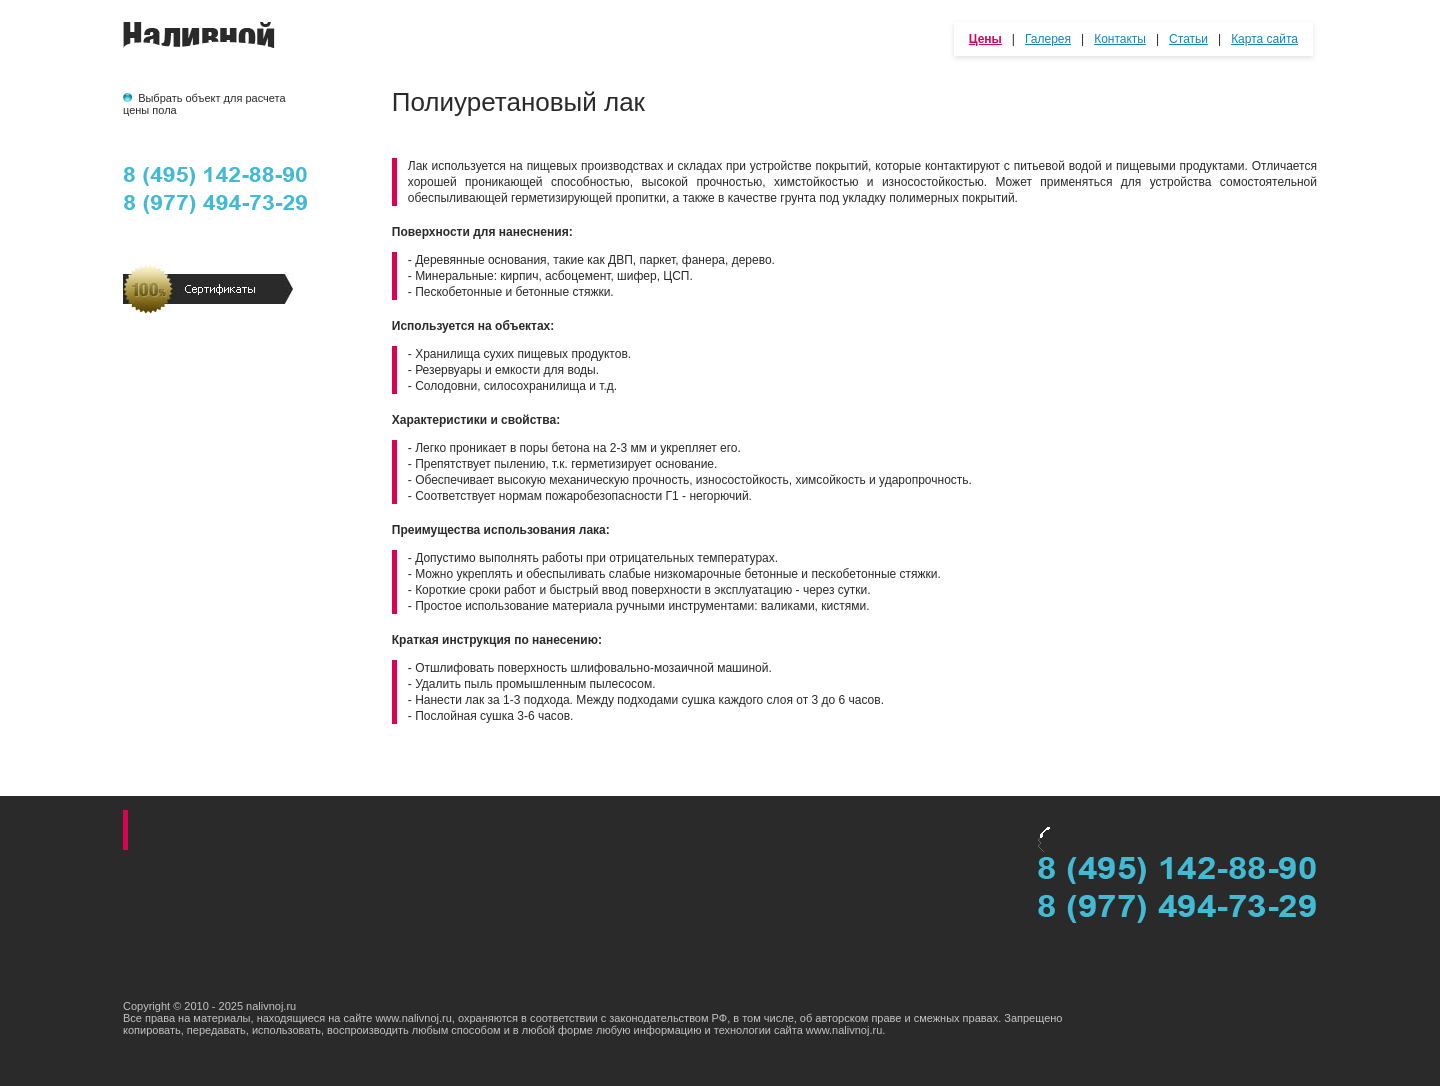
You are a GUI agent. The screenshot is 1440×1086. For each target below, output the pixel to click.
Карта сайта (1264, 39)
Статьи (1188, 39)
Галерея (1048, 39)
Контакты (1120, 39)
